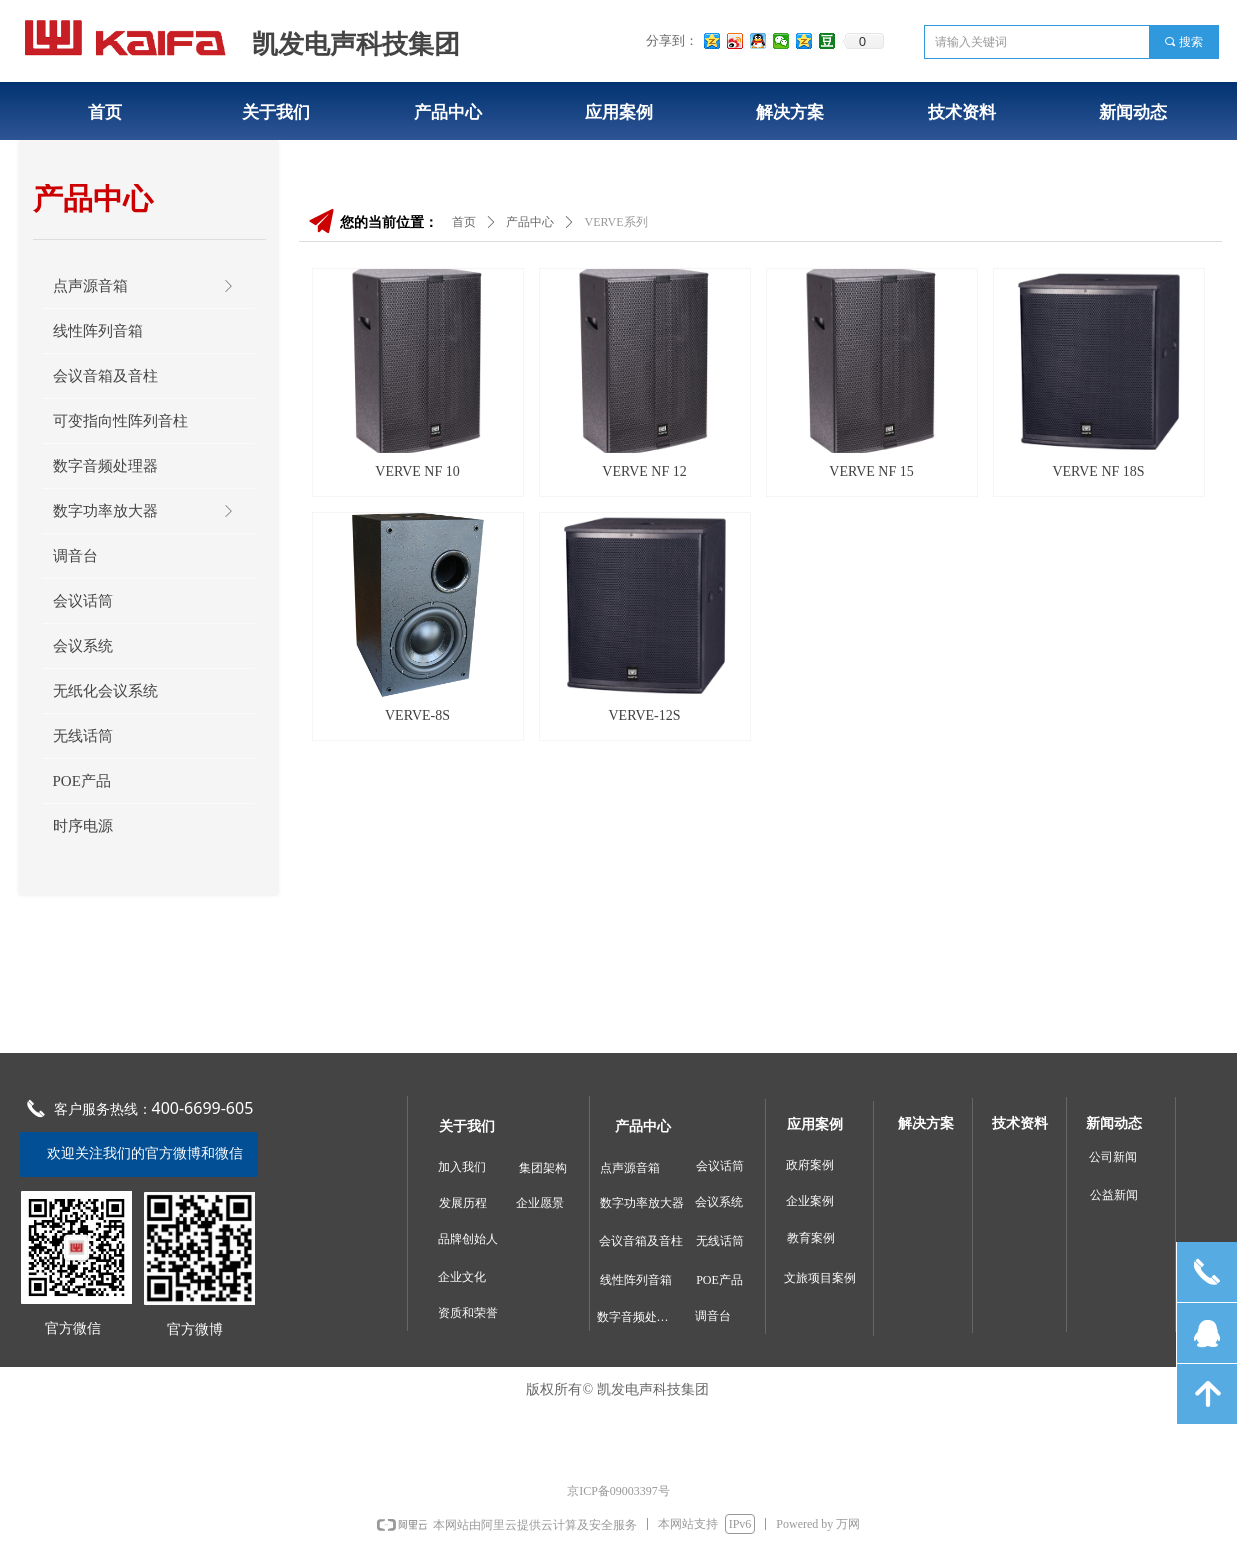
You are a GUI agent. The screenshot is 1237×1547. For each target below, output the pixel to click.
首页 (464, 222)
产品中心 (530, 222)
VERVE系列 (616, 222)
